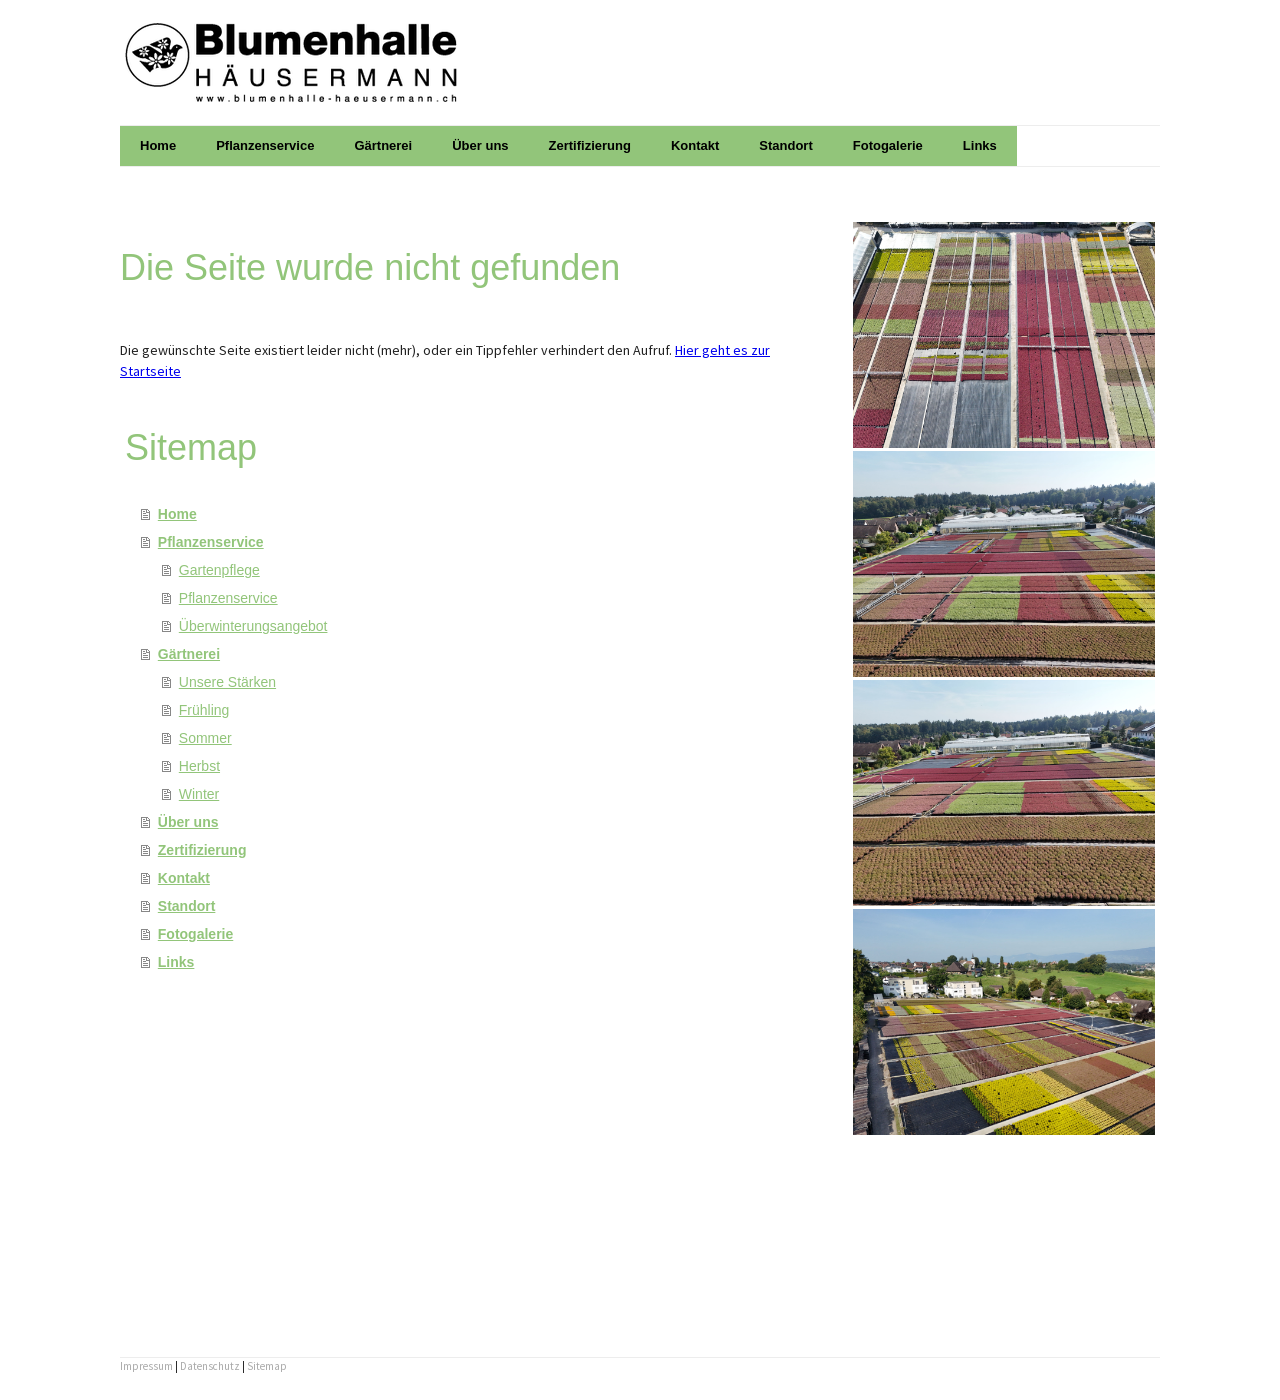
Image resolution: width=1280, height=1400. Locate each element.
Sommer (205, 738)
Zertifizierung (590, 145)
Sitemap (267, 1366)
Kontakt (695, 145)
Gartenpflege (219, 570)
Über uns (480, 145)
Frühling (204, 710)
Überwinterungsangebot (253, 626)
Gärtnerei (383, 145)
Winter (199, 794)
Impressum (146, 1366)
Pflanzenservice (265, 145)
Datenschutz (210, 1366)
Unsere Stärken (227, 682)
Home (158, 145)
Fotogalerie (888, 145)
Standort (785, 145)
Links (980, 145)
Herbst (199, 766)
